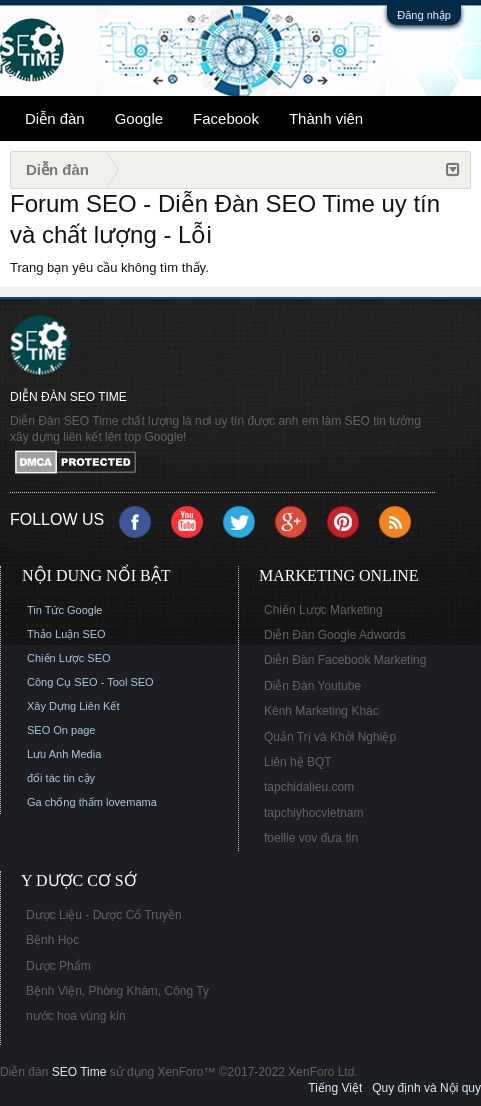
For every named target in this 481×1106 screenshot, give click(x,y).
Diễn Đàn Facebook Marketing (345, 660)
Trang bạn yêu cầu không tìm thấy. (109, 267)
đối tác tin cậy (61, 778)
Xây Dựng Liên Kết (73, 706)
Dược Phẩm (58, 966)
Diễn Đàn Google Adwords (335, 635)
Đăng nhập (424, 15)
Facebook (226, 118)
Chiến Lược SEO (69, 658)
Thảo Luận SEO (66, 634)
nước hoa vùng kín (76, 1016)
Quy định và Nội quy (426, 1088)
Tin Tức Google (64, 610)
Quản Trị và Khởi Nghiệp (330, 737)
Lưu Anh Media (64, 754)
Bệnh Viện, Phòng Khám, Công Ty (117, 991)
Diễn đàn (55, 118)
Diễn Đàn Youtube (312, 686)
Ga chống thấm (65, 802)
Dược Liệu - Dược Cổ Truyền (104, 915)
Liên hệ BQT (298, 762)
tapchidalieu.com (309, 787)
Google (139, 118)
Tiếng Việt (335, 1088)
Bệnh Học (52, 940)
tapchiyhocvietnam (313, 813)
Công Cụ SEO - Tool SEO (90, 682)
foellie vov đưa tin (311, 838)
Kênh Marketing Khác (321, 711)
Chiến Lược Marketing (323, 610)
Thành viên (326, 118)
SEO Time (79, 1072)
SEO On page (61, 730)
